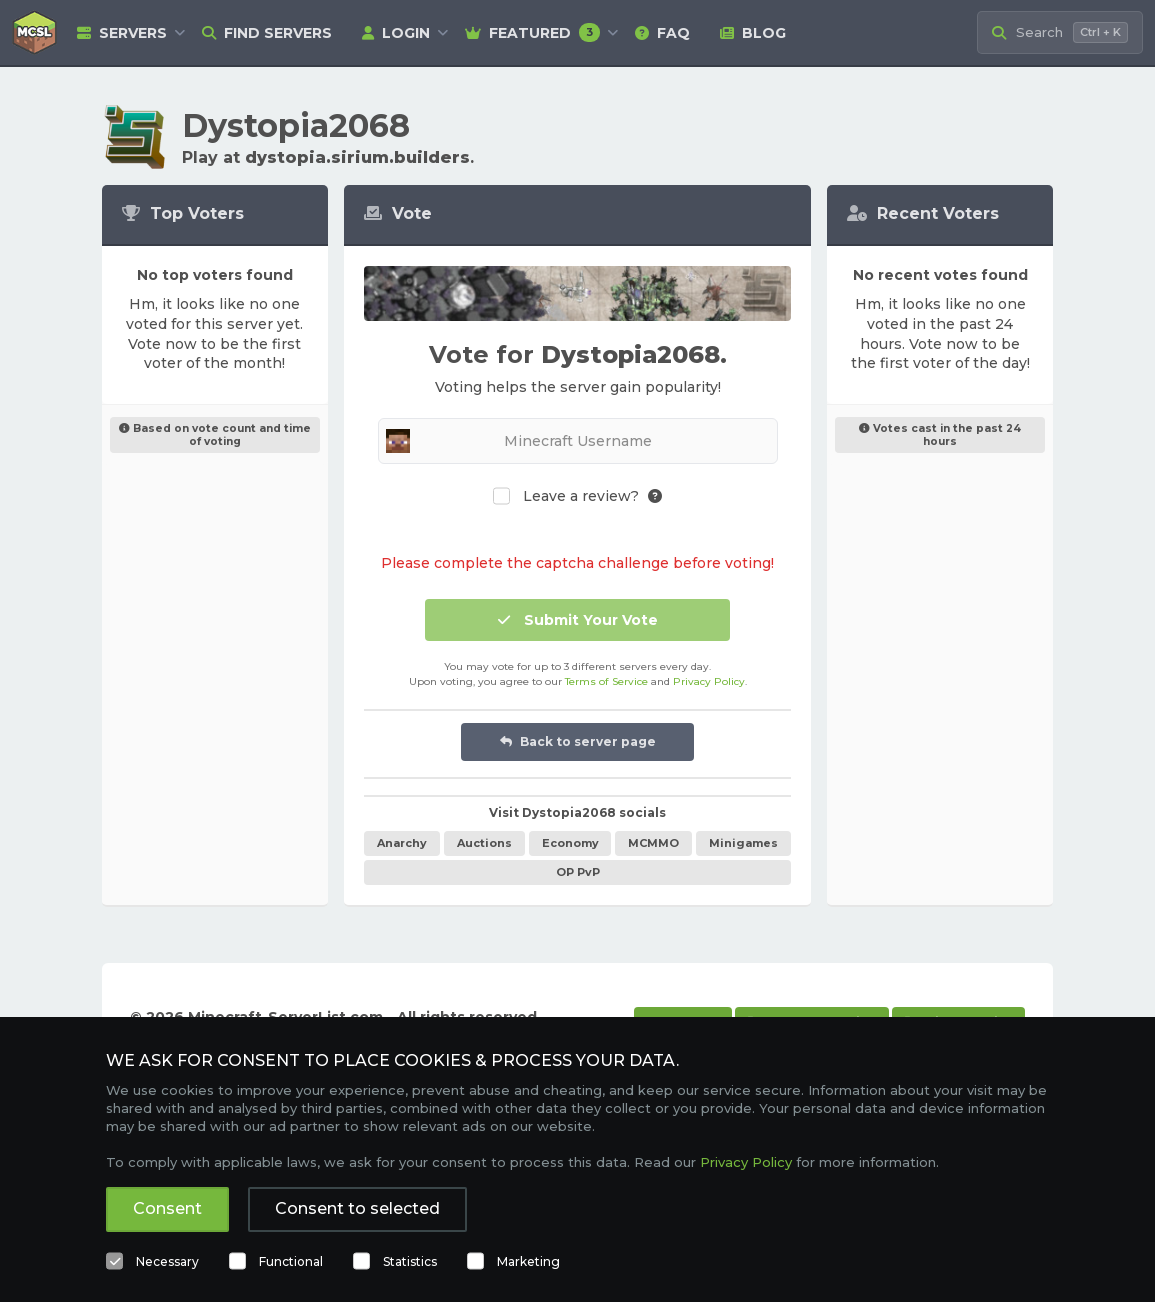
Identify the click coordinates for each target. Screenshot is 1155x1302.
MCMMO (653, 843)
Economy (570, 843)
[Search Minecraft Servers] (1060, 32)
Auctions (484, 843)
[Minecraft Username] (578, 441)
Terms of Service (606, 681)
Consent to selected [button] (357, 1208)
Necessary (167, 1261)
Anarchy (402, 843)
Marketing (528, 1261)
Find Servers (267, 33)
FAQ (662, 33)
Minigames (743, 843)
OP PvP (578, 872)
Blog (753, 33)
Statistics (410, 1261)
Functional (291, 1261)
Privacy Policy (709, 681)
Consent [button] (167, 1208)
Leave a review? (581, 496)
